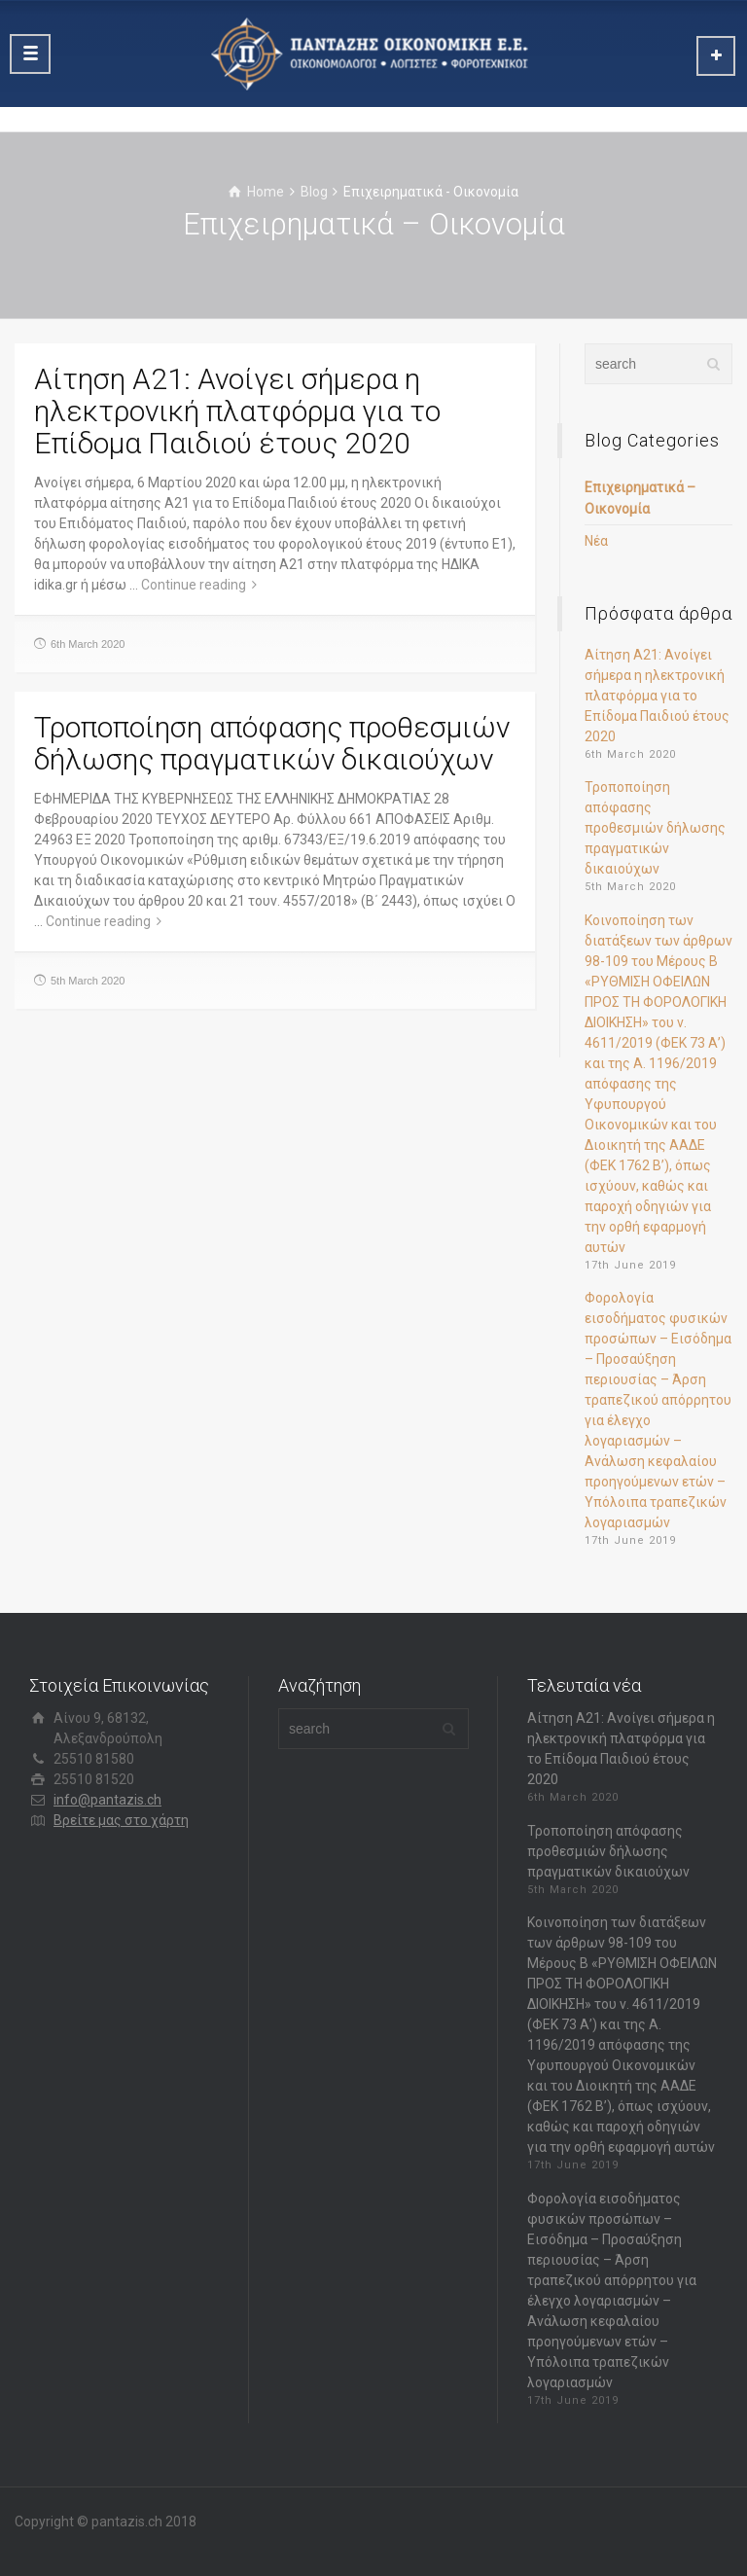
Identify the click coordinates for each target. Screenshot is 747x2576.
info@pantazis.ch (107, 1799)
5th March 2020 (87, 980)
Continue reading (193, 584)
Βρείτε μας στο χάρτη (121, 1820)
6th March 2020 (87, 644)
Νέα (596, 541)
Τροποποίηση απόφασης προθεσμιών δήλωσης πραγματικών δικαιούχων (272, 743)
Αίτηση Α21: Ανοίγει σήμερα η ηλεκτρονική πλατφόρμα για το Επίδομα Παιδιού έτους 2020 (237, 411)
